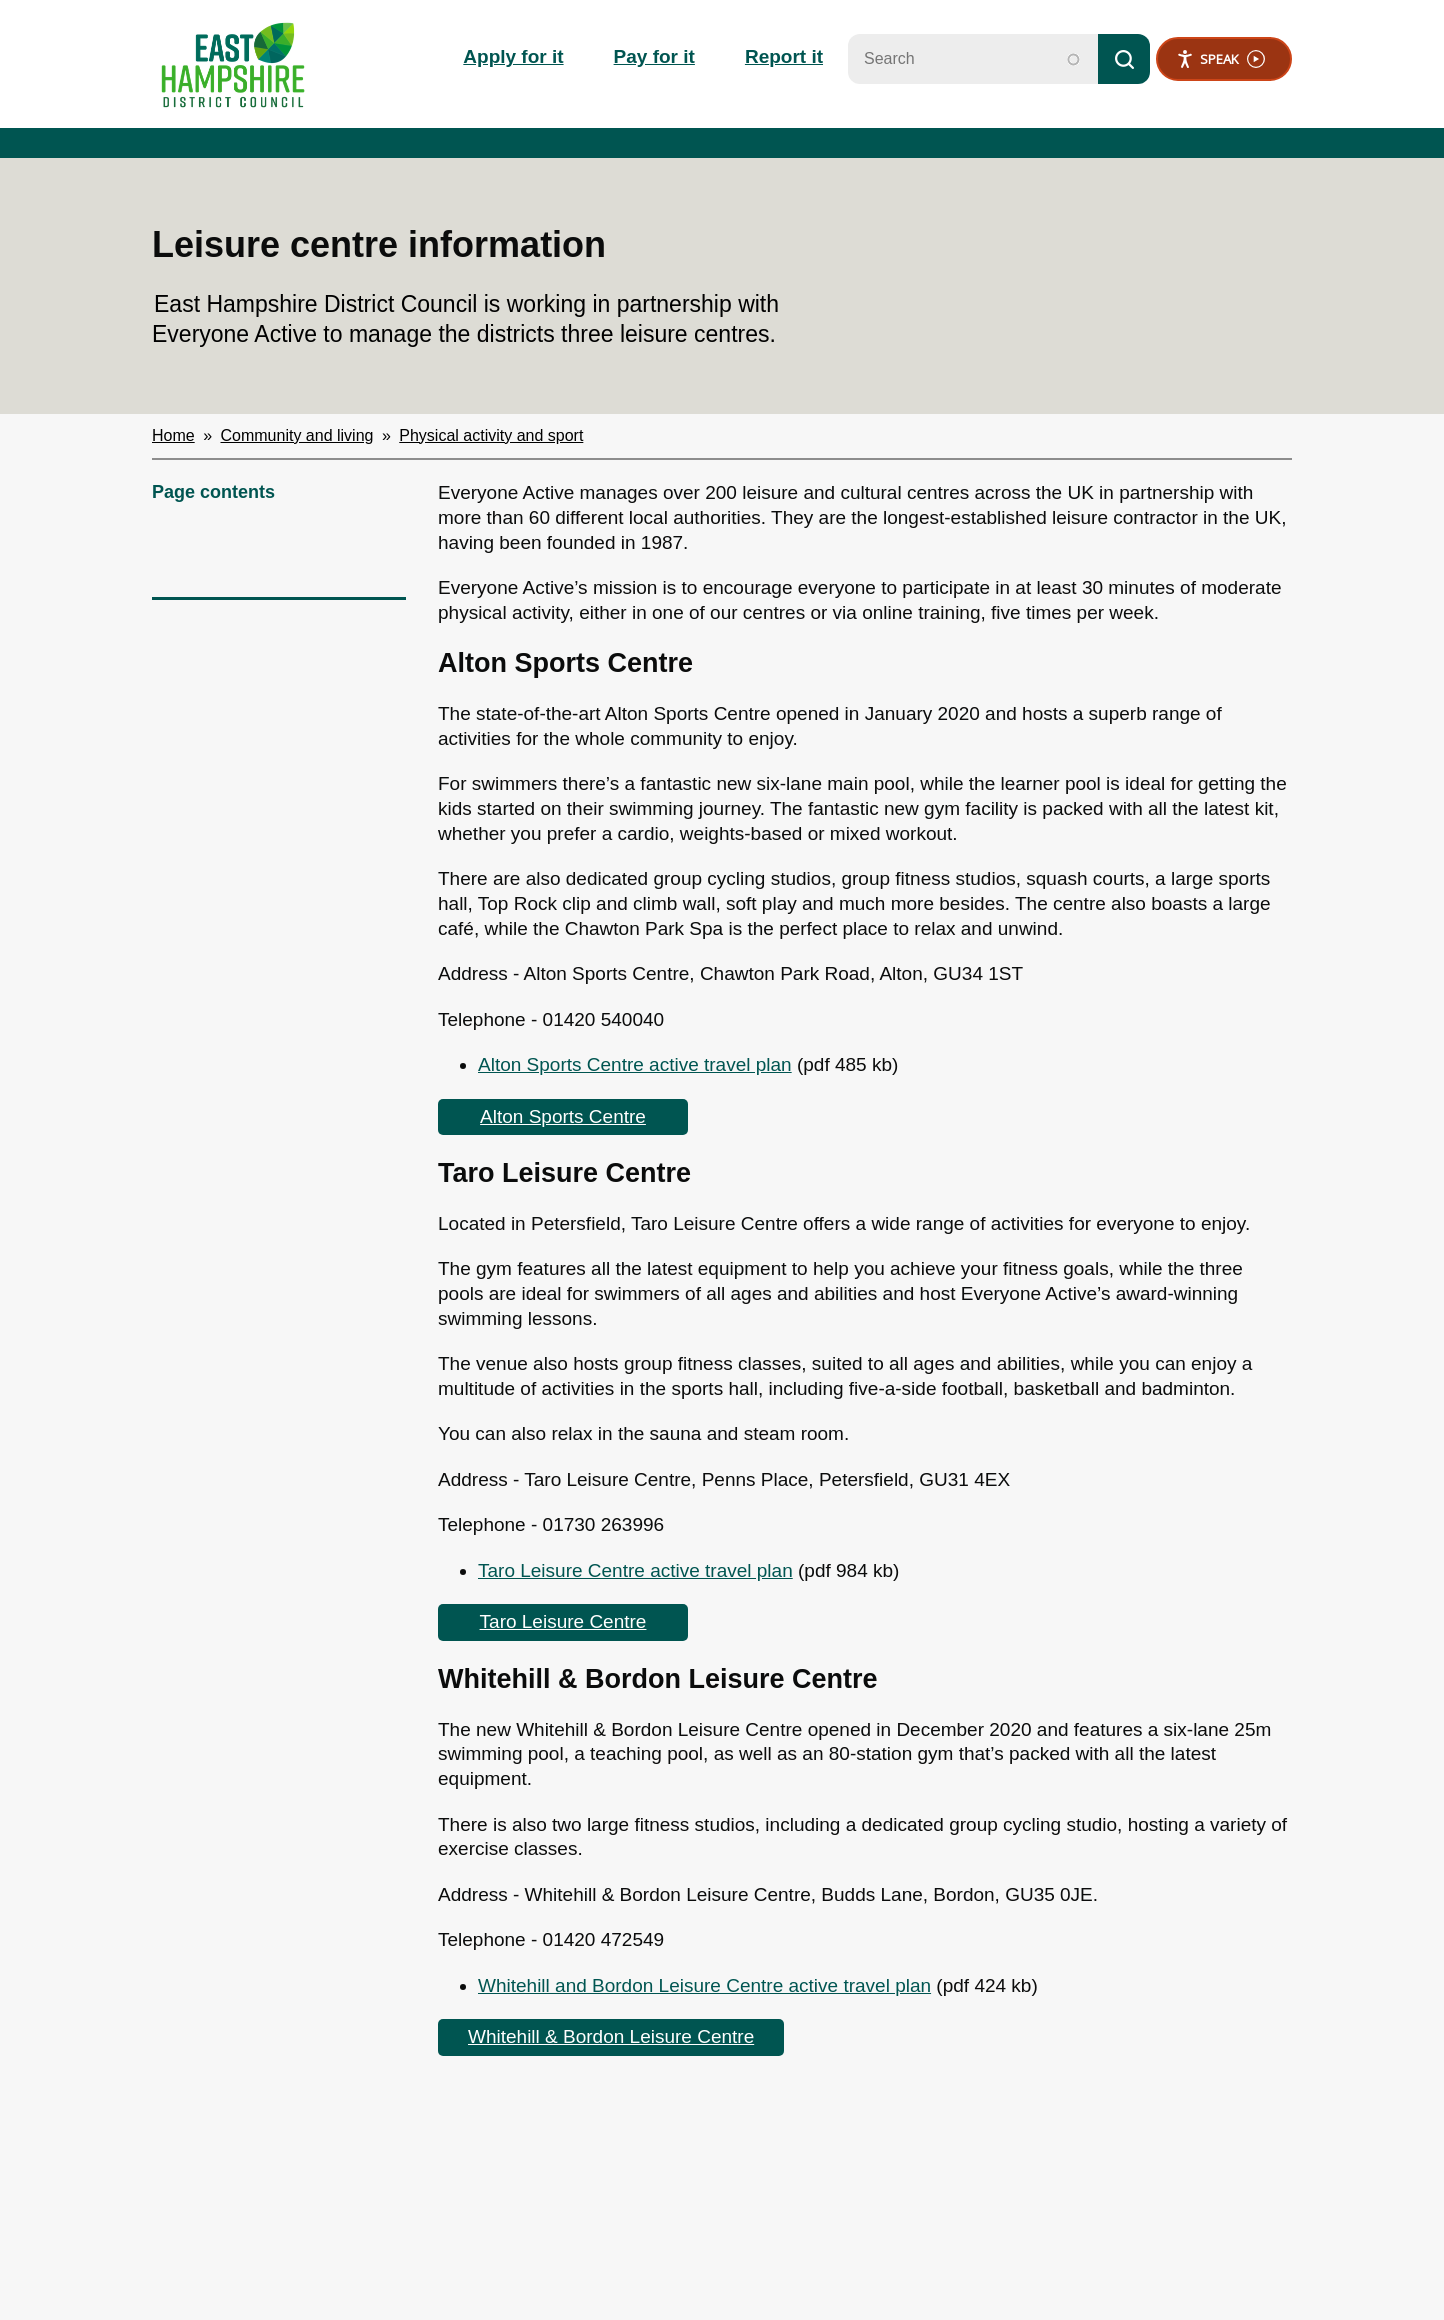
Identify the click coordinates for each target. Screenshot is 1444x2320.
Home (173, 435)
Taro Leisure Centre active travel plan (635, 1570)
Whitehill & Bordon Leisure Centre (611, 2036)
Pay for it (654, 56)
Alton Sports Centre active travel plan (635, 1064)
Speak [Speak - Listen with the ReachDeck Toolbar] (1220, 59)
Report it (784, 56)
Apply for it (513, 56)
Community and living (297, 435)
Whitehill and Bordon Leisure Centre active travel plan (704, 1985)
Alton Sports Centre (563, 1116)
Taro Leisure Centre (563, 1621)
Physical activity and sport (491, 435)
